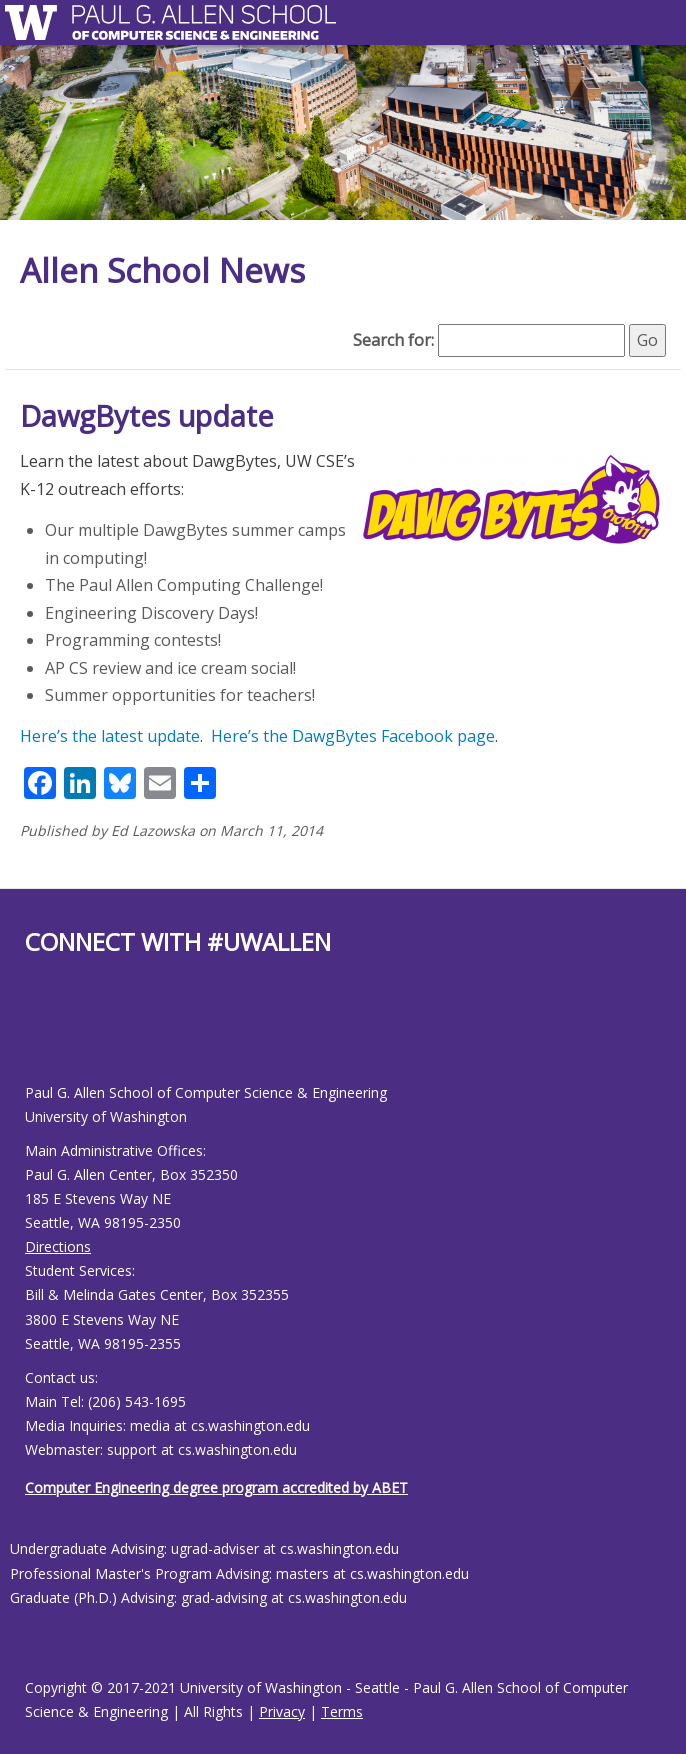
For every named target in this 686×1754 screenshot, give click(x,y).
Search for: (393, 340)
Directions (58, 1246)
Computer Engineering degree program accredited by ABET (216, 1487)
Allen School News (162, 270)
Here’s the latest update (110, 736)
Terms (342, 1711)
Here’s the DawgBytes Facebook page (353, 736)
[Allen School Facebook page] (30, 1035)
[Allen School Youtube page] (40, 1035)
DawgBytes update (147, 415)
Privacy (282, 1711)
